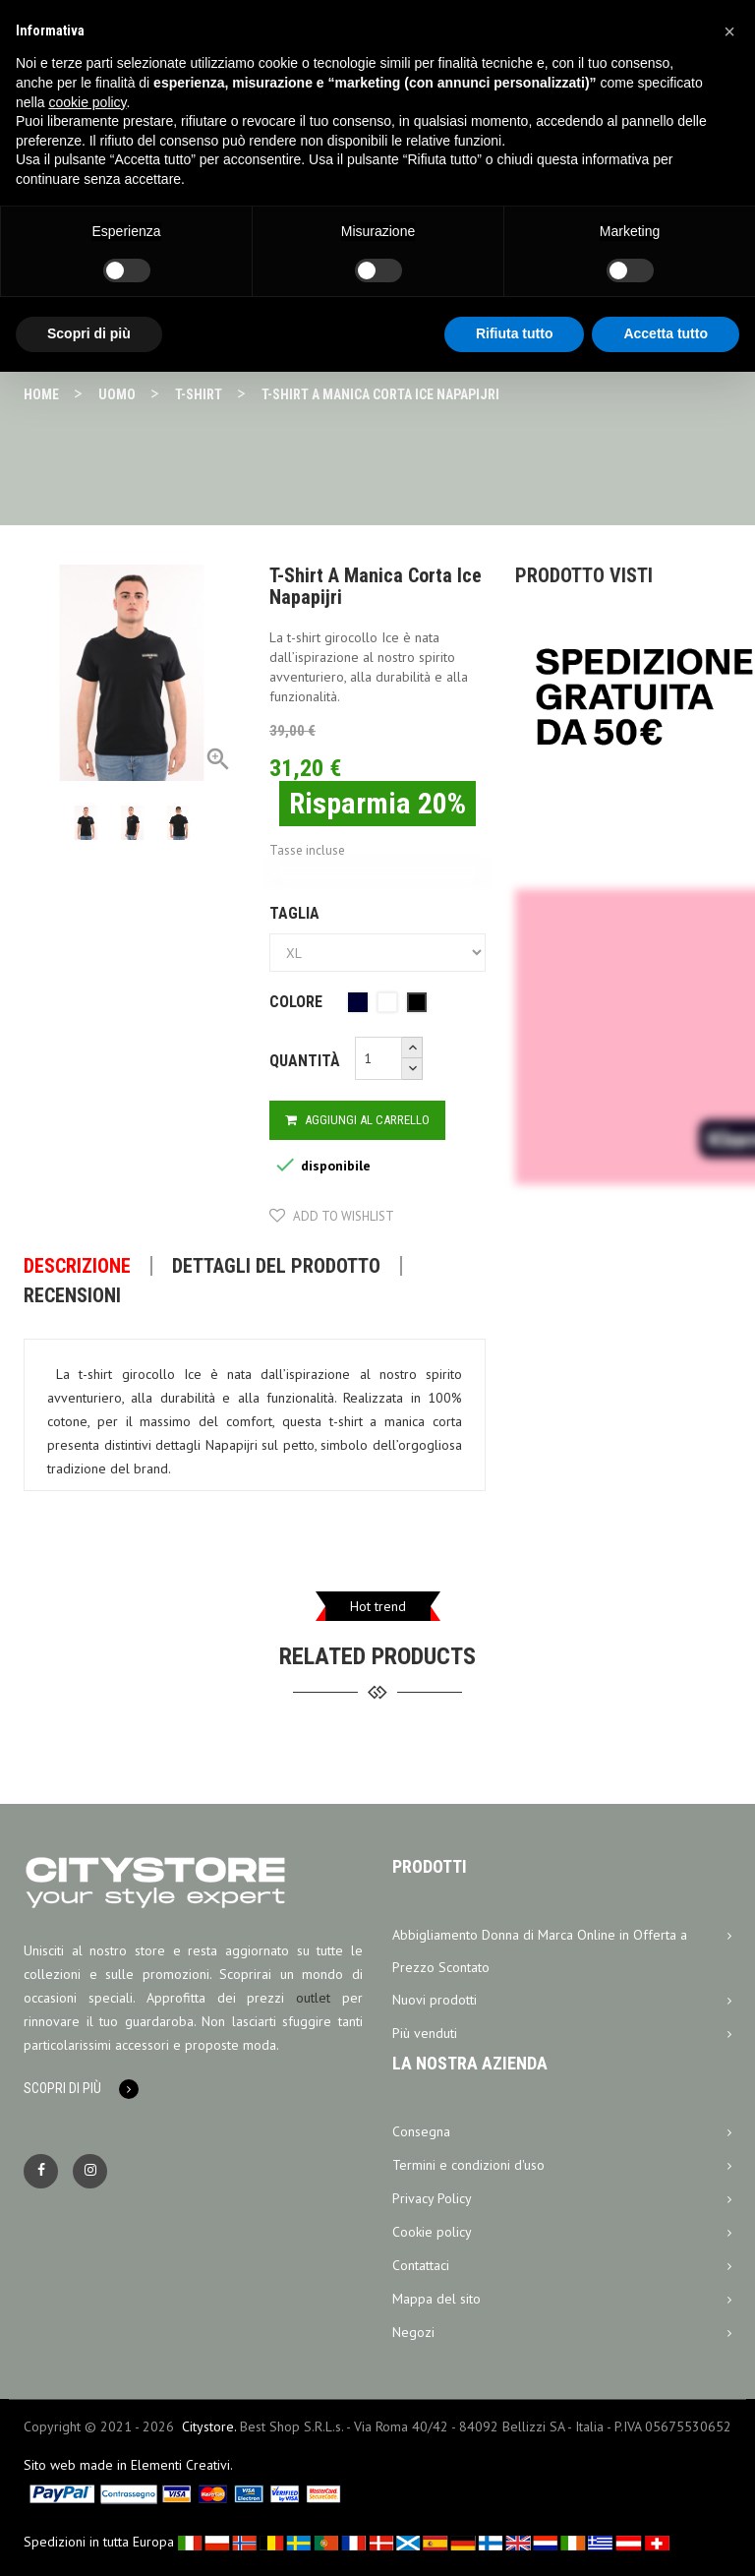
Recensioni (72, 1295)
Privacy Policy (561, 2199)
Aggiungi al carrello (357, 1119)
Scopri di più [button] (89, 333)
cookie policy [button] (87, 102)
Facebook (41, 2171)
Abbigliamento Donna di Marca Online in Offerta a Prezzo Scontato (561, 1947)
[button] (729, 31)
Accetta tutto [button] (665, 333)
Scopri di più (62, 2088)
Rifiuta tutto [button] (514, 333)
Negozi (561, 2333)
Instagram (90, 2171)
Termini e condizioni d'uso (561, 2166)
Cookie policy (561, 2232)
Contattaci (561, 2266)
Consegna (561, 2132)
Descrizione (77, 1266)
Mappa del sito (561, 2299)
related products (377, 1656)
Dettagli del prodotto (276, 1266)
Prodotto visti (584, 575)
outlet (313, 1998)
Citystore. (209, 2426)
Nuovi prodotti (561, 2000)
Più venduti (561, 2034)
